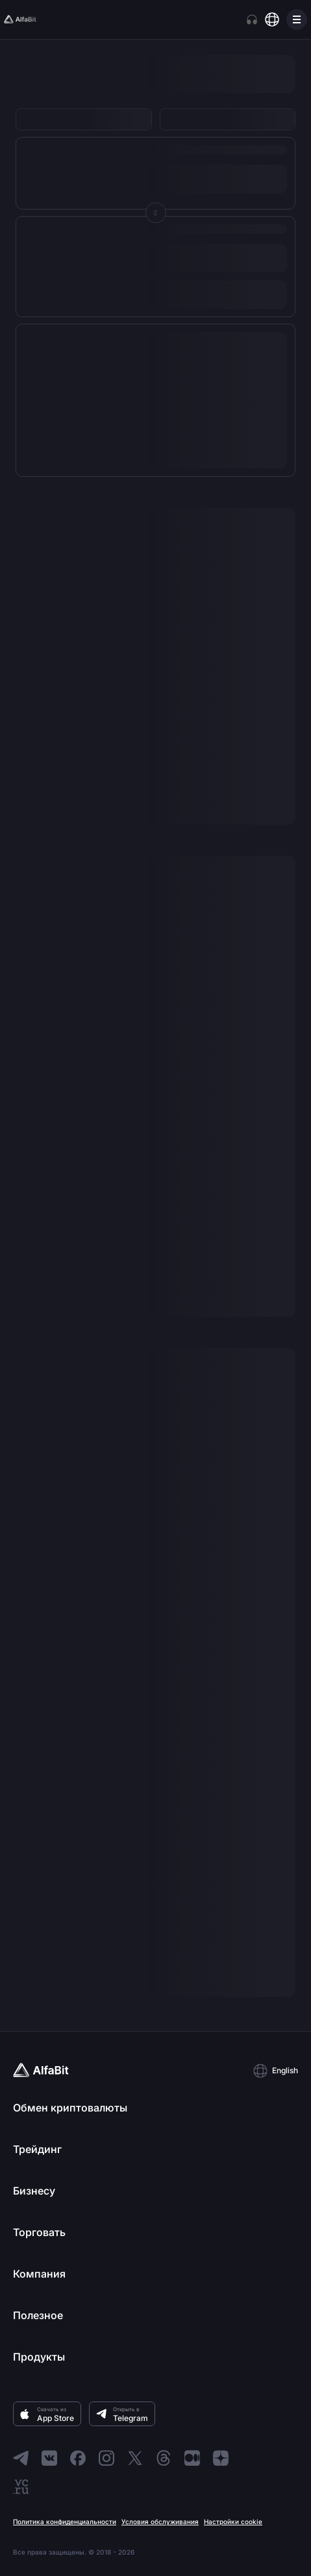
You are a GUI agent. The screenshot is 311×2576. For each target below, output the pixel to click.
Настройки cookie (233, 2521)
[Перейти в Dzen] (221, 2458)
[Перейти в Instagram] (106, 2458)
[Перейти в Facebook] (78, 2458)
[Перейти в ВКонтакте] (49, 2458)
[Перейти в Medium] (192, 2458)
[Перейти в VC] (21, 2486)
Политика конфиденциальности (64, 2521)
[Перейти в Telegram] (21, 2458)
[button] (275, 2070)
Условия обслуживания (160, 2521)
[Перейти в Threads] (163, 2458)
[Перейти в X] (135, 2458)
